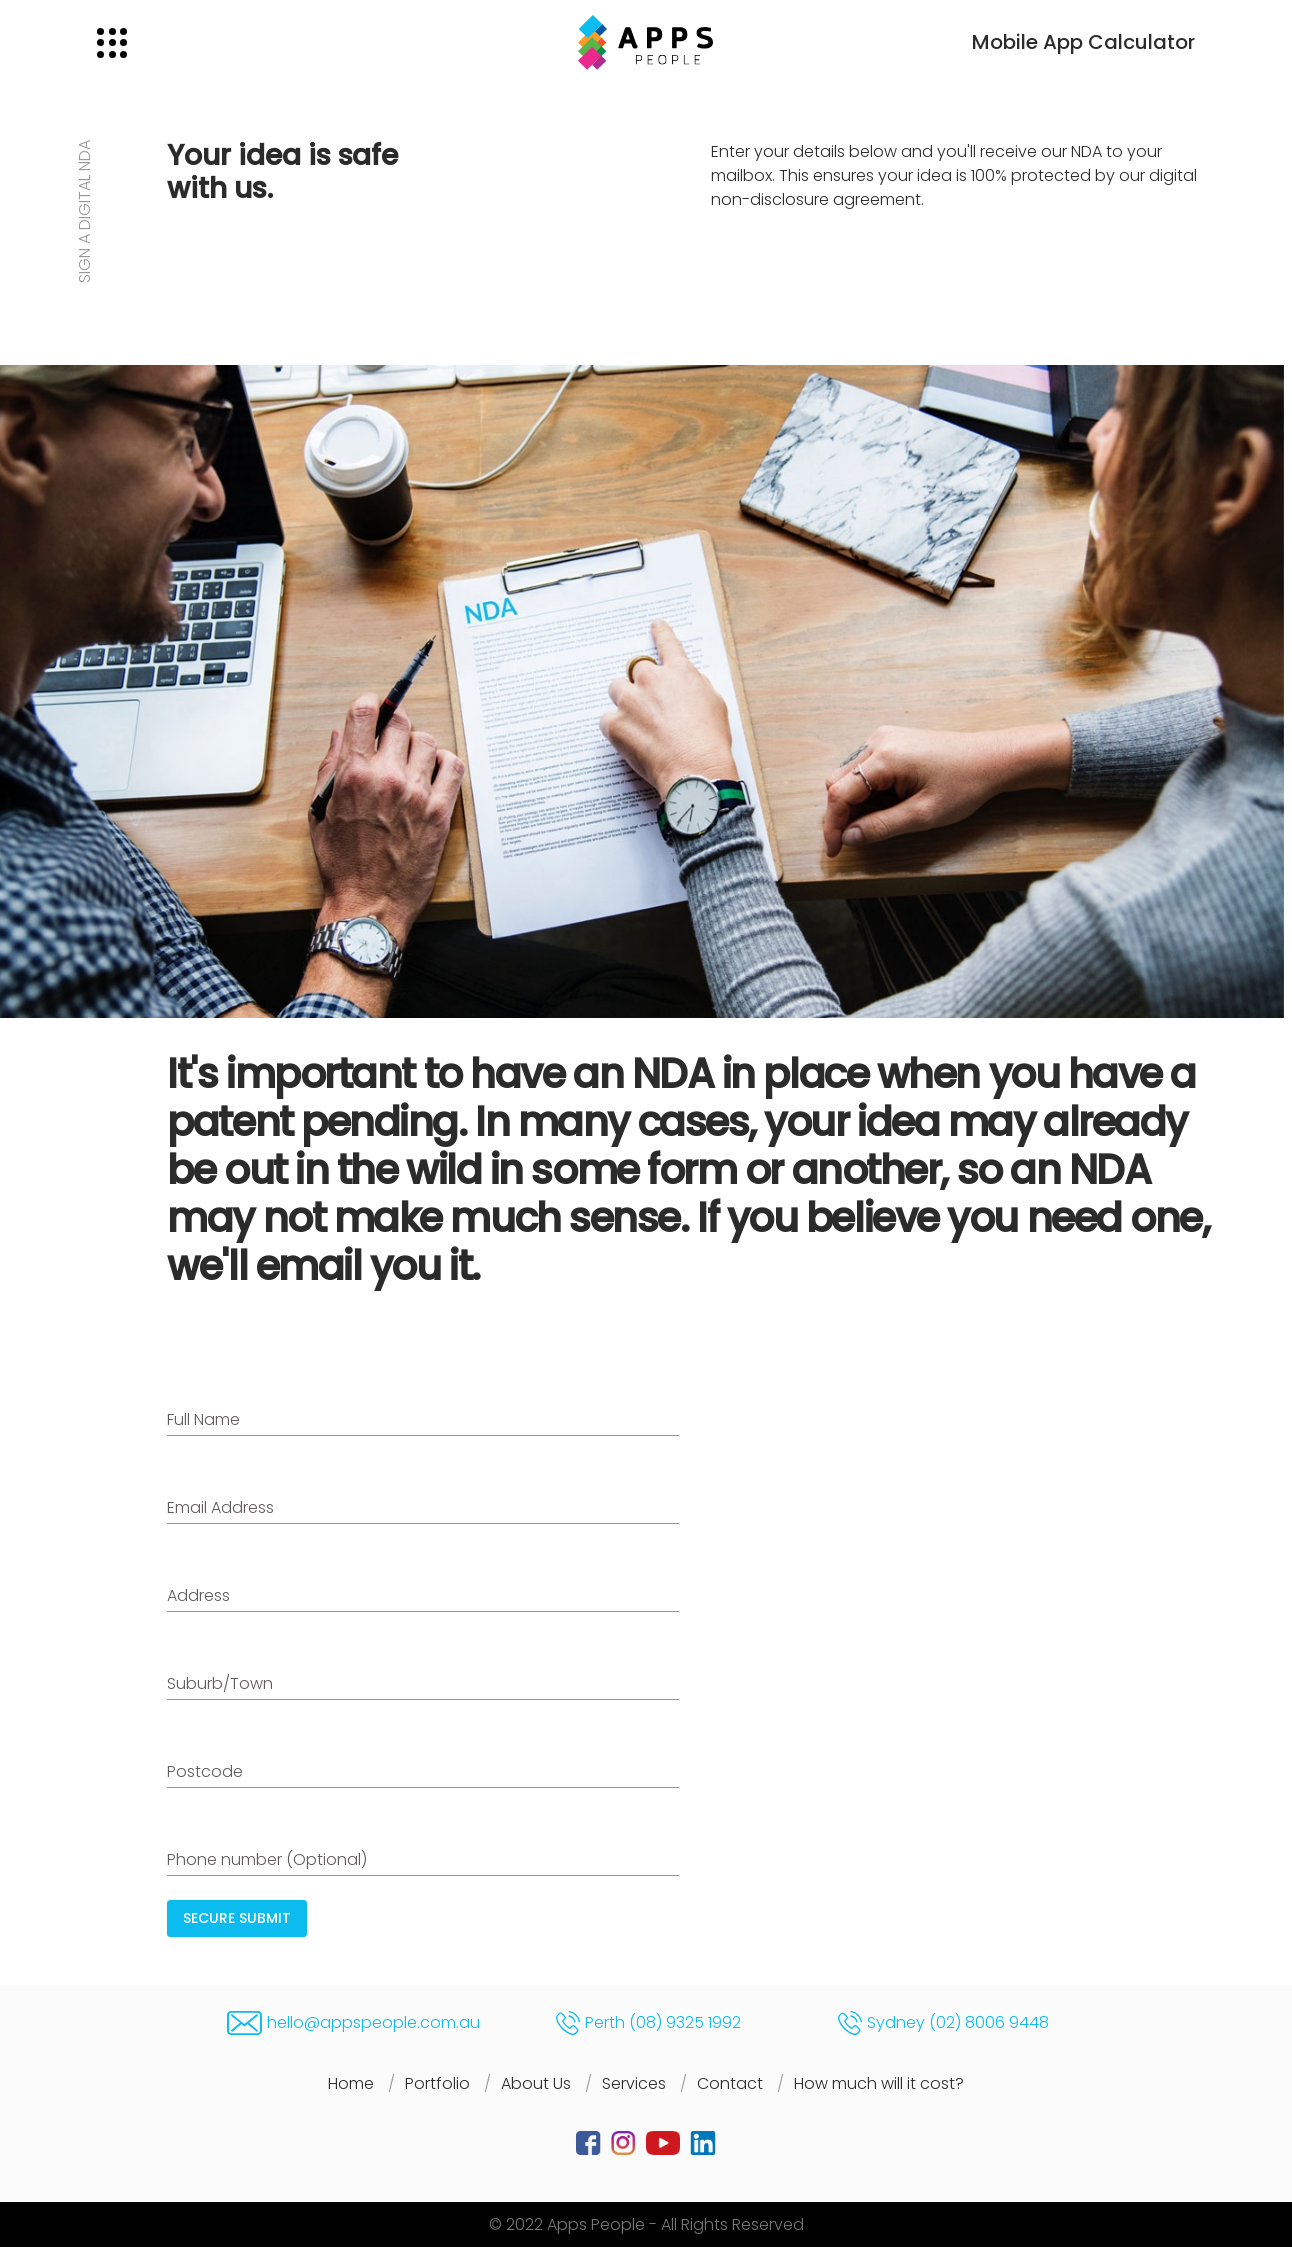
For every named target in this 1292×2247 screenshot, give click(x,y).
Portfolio (437, 2083)
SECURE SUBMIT (237, 1918)
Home (351, 2083)
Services (634, 2083)
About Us (536, 2083)
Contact (730, 2083)
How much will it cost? (879, 2083)
